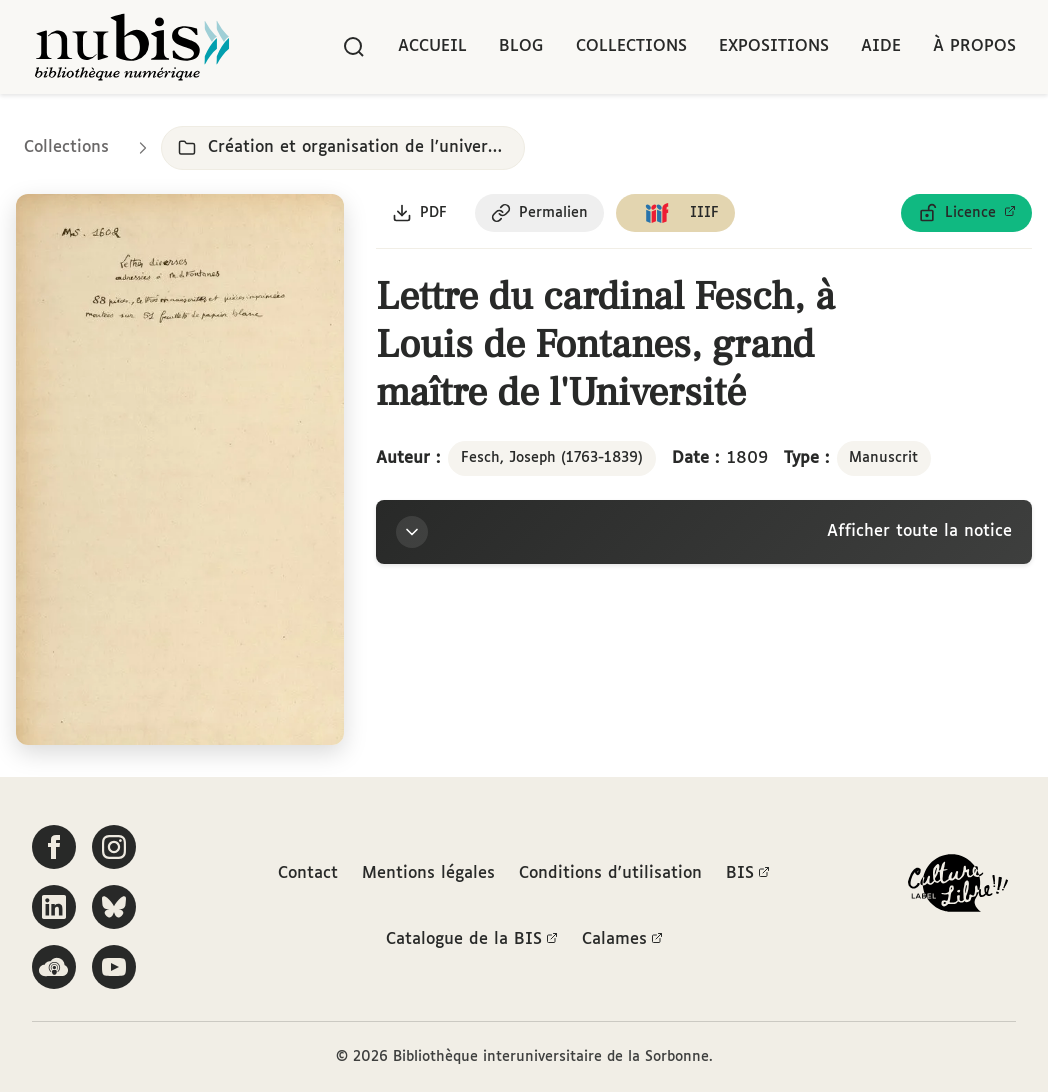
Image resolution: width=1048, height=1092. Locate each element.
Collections (631, 46)
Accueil (432, 46)
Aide (881, 46)
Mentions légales (428, 873)
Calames (622, 940)
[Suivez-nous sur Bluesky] (114, 907)
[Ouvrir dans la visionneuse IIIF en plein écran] (180, 469)
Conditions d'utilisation (610, 873)
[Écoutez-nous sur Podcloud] (54, 967)
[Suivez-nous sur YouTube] (114, 967)
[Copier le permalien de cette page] (539, 213)
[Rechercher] (354, 47)
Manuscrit (883, 458)
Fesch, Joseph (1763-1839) (552, 458)
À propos (974, 46)
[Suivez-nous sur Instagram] (114, 847)
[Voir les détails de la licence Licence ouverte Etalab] (966, 213)
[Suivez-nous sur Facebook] (54, 847)
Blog (521, 46)
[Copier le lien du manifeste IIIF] (675, 213)
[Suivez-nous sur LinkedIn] (54, 907)
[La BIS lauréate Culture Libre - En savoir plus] (958, 887)
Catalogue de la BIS (472, 940)
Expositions (774, 46)
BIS (748, 874)
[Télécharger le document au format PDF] (419, 213)
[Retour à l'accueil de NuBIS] (132, 47)
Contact (308, 873)
